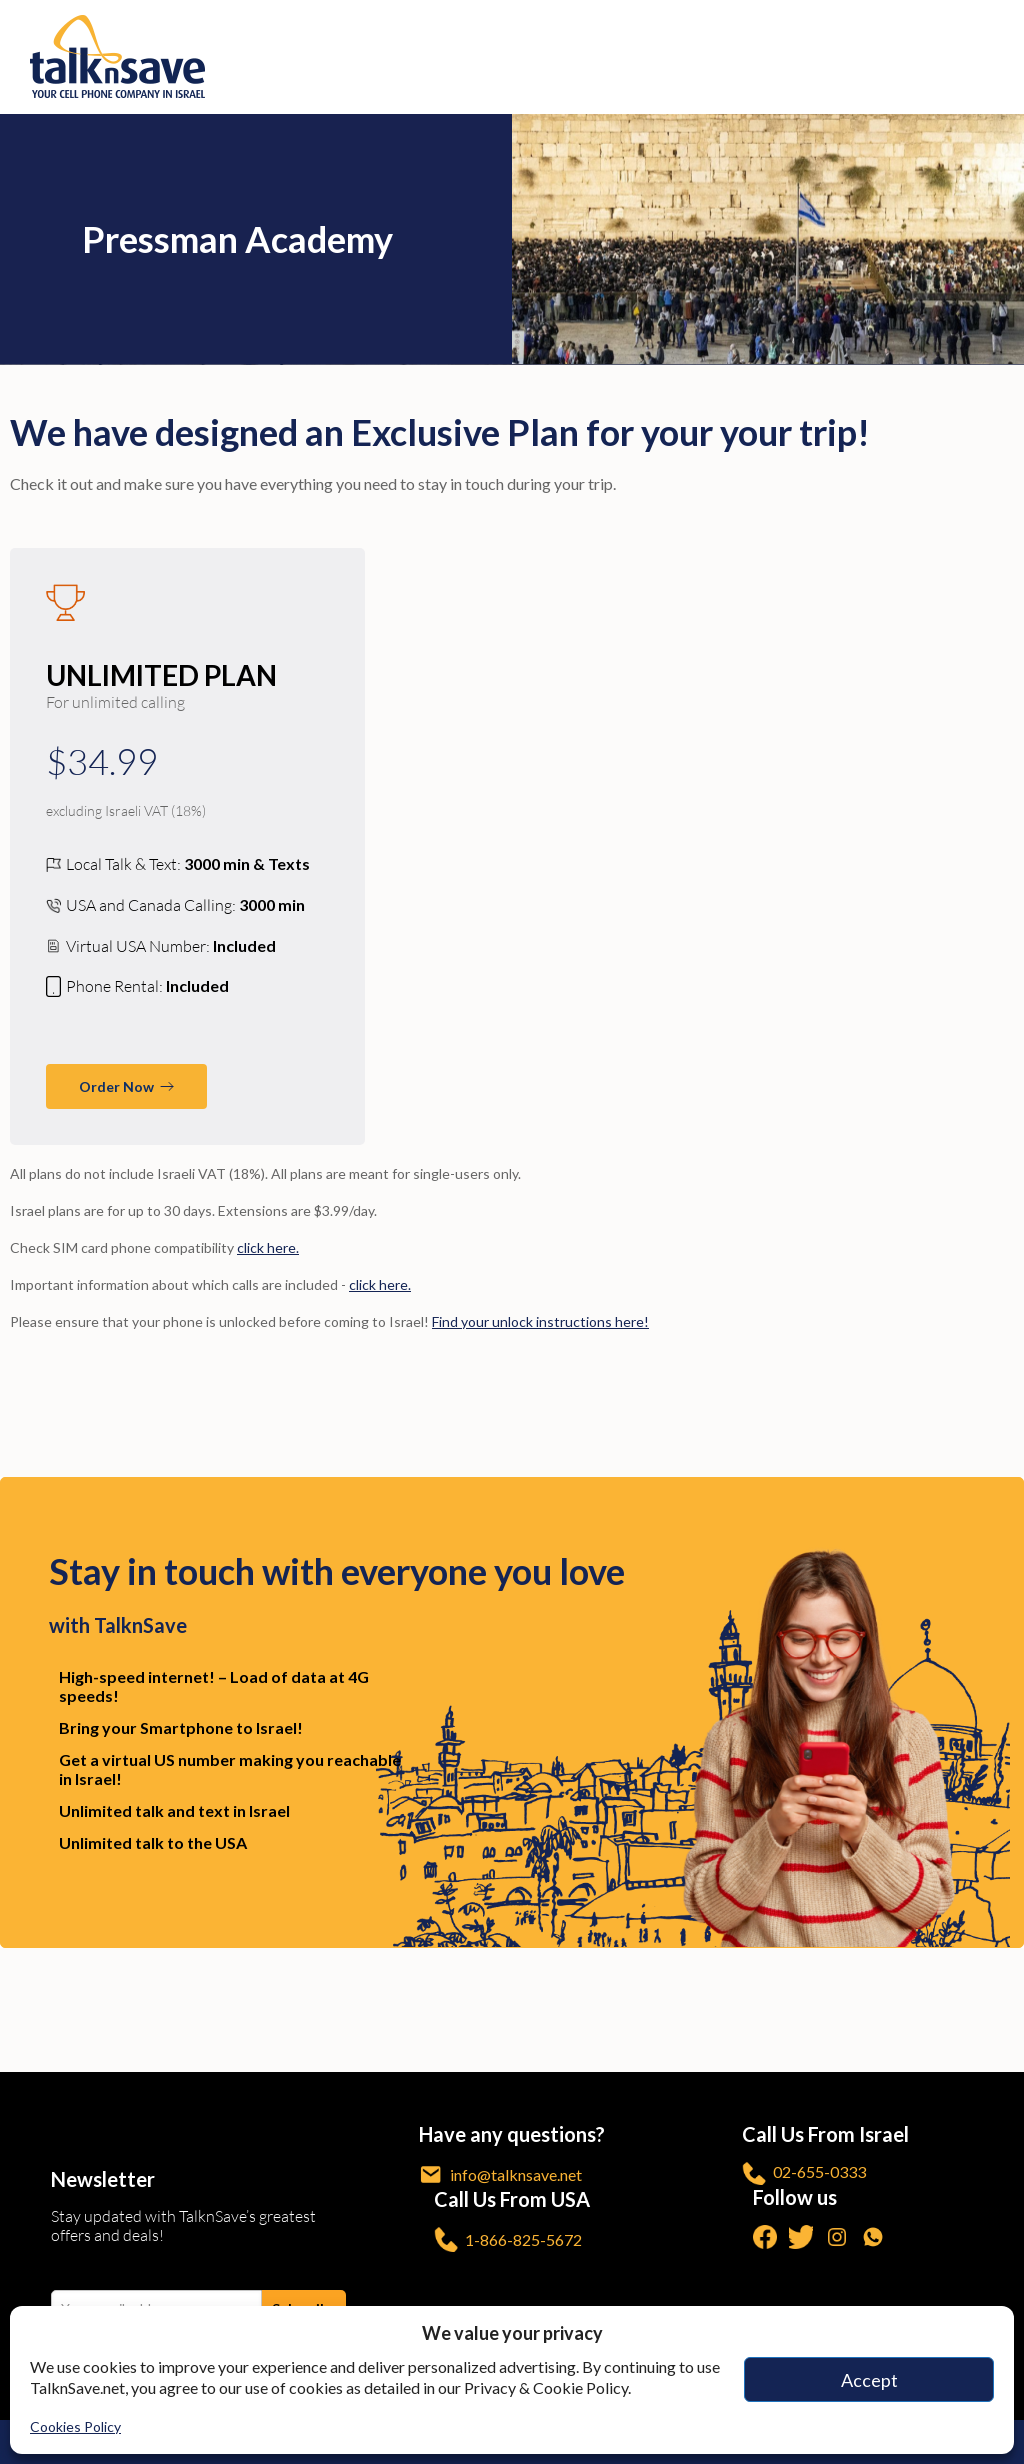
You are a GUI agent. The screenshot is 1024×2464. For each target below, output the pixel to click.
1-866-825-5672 (508, 2239)
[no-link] (997, 57)
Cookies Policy (75, 2426)
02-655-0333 (804, 2173)
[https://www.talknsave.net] (517, 56)
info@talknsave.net (500, 2174)
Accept (869, 2380)
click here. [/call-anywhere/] (380, 1284)
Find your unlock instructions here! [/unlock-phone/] (540, 1321)
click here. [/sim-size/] (268, 1247)
